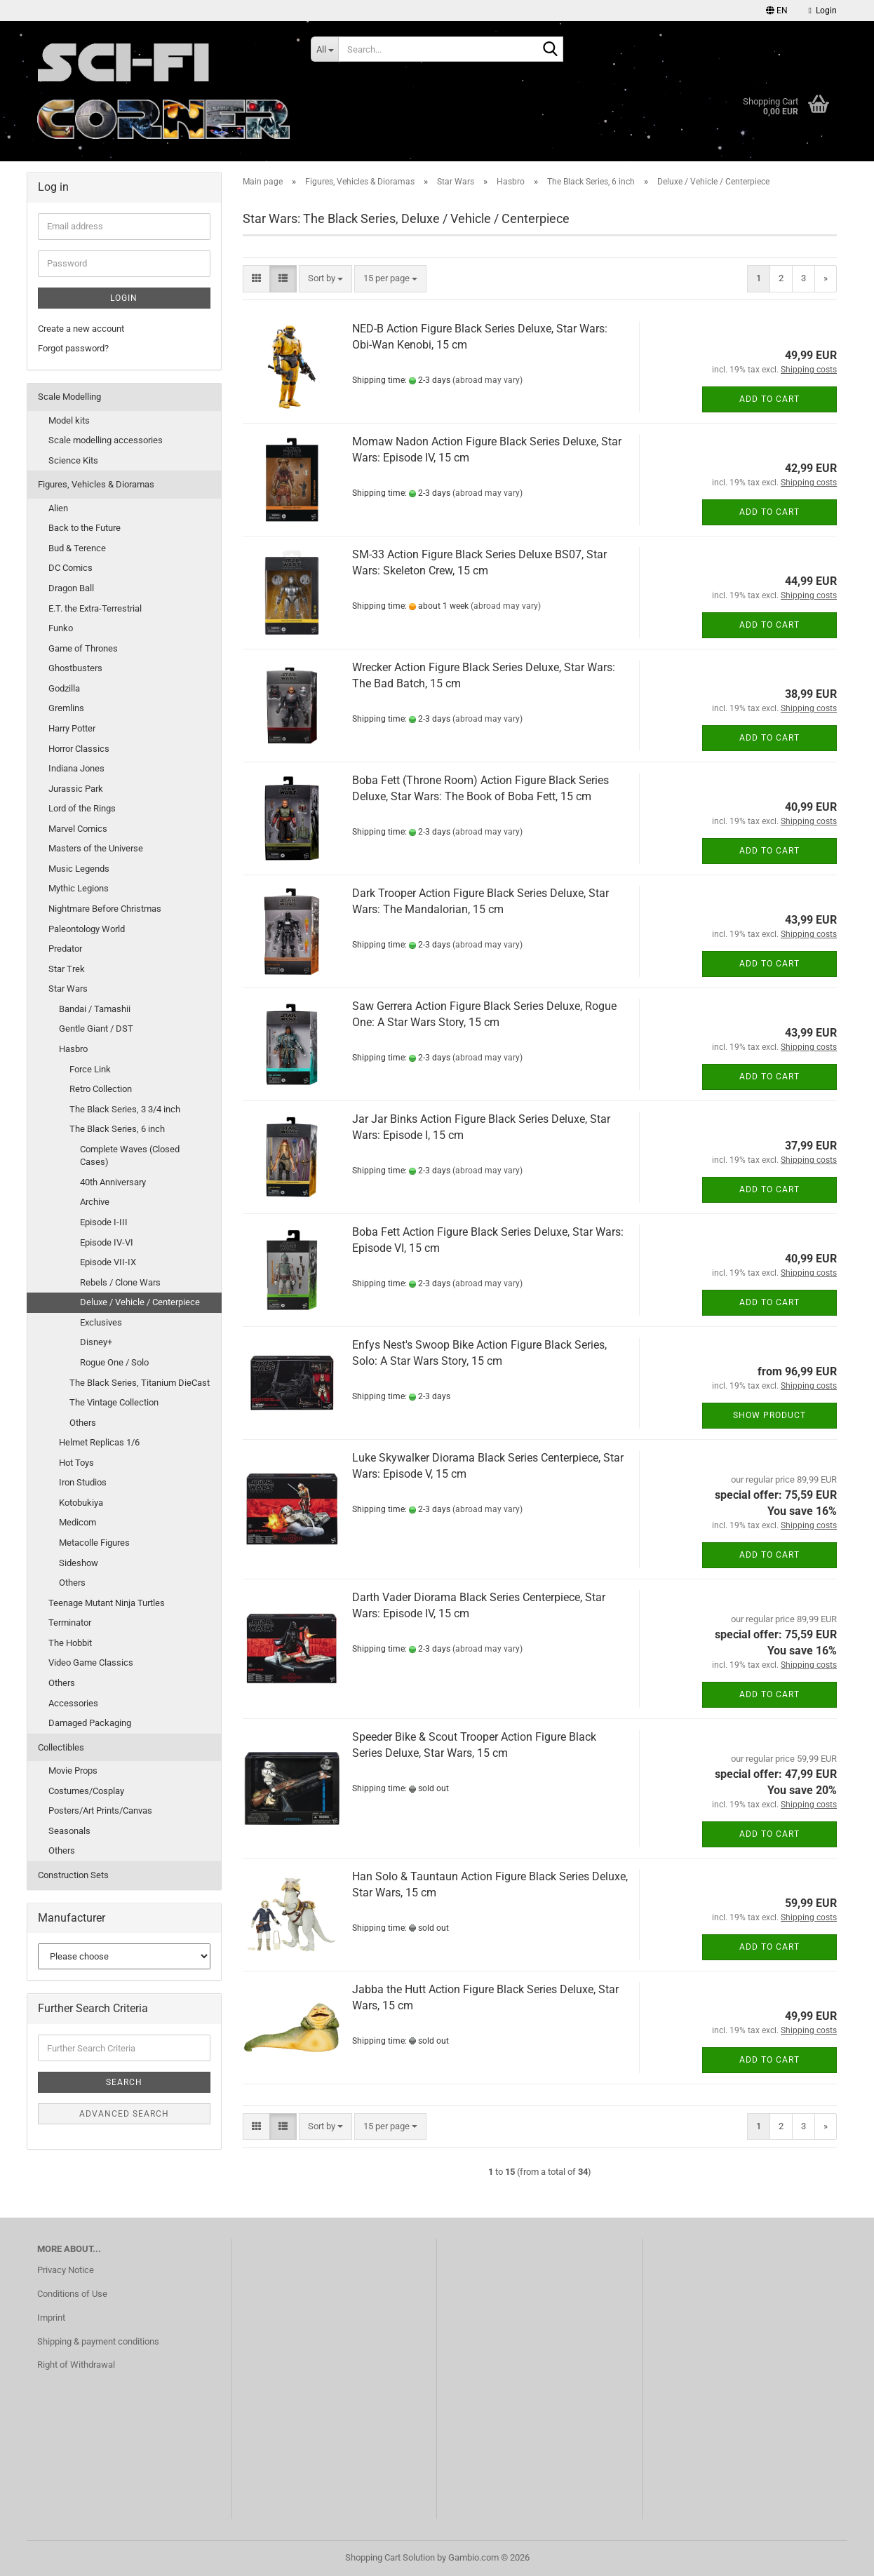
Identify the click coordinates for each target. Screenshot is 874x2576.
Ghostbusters (75, 668)
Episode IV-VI (106, 1242)
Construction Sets (73, 1875)
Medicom (77, 1522)
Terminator (69, 1622)
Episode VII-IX (108, 1262)
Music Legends (78, 868)
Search (124, 2082)
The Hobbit (70, 1643)
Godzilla (64, 688)
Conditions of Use (72, 2293)
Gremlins (66, 708)
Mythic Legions (78, 888)
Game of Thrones (83, 648)
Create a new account (81, 328)
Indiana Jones (76, 768)
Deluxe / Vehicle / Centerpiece (140, 1302)
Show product (769, 1415)
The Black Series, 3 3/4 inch (124, 1109)
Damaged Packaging (89, 1723)
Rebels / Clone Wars (120, 1282)
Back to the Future (84, 527)
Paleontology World (86, 929)
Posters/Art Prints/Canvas (100, 1810)
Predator (65, 948)
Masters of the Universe (95, 848)
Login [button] (823, 10)
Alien (58, 508)
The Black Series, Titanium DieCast (139, 1382)
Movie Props (73, 1770)
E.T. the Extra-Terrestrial (95, 608)
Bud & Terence (77, 548)
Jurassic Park (75, 788)
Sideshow (78, 1563)
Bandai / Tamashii (94, 1009)
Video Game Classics (90, 1662)
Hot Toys (76, 1462)
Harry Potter (71, 728)
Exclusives (101, 1322)
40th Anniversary (113, 1182)
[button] (776, 10)
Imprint (51, 2317)
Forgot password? (73, 348)
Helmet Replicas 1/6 (99, 1442)
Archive (94, 1201)
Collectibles (61, 1747)
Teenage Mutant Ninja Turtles (106, 1603)
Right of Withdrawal (76, 2364)
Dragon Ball (71, 588)
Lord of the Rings (82, 808)
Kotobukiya (81, 1502)
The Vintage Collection (114, 1402)
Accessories (73, 1703)
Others (82, 1422)
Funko (60, 628)
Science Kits (73, 460)
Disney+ (96, 1342)
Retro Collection (100, 1089)
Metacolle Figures (94, 1542)
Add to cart (769, 399)
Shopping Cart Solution (390, 2557)
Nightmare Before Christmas (104, 908)
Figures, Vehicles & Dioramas (96, 484)
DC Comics (70, 567)
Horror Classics (78, 748)
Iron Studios (83, 1482)
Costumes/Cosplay (86, 1791)
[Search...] (324, 49)
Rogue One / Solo (114, 1362)
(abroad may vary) (487, 380)
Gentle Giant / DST (96, 1028)
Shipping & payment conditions (98, 2341)
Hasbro (73, 1049)
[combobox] (325, 278)
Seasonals (69, 1831)
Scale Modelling (69, 396)
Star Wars (68, 988)
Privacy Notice (65, 2270)
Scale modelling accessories (105, 440)
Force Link (90, 1069)
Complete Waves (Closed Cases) (130, 1156)
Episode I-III (104, 1222)
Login (123, 298)
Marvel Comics (77, 828)
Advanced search (124, 2114)
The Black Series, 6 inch (117, 1129)
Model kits (69, 420)
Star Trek (66, 969)
